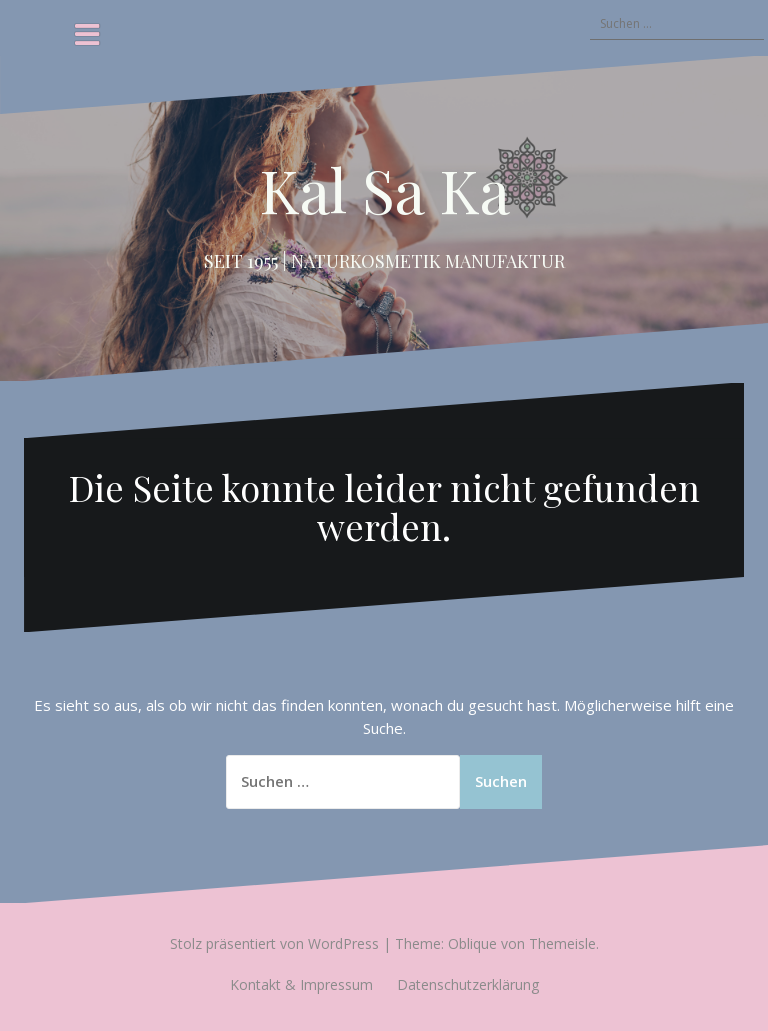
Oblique (472, 943)
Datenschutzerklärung (468, 984)
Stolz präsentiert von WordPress (274, 943)
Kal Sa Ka (384, 189)
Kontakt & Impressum (301, 984)
